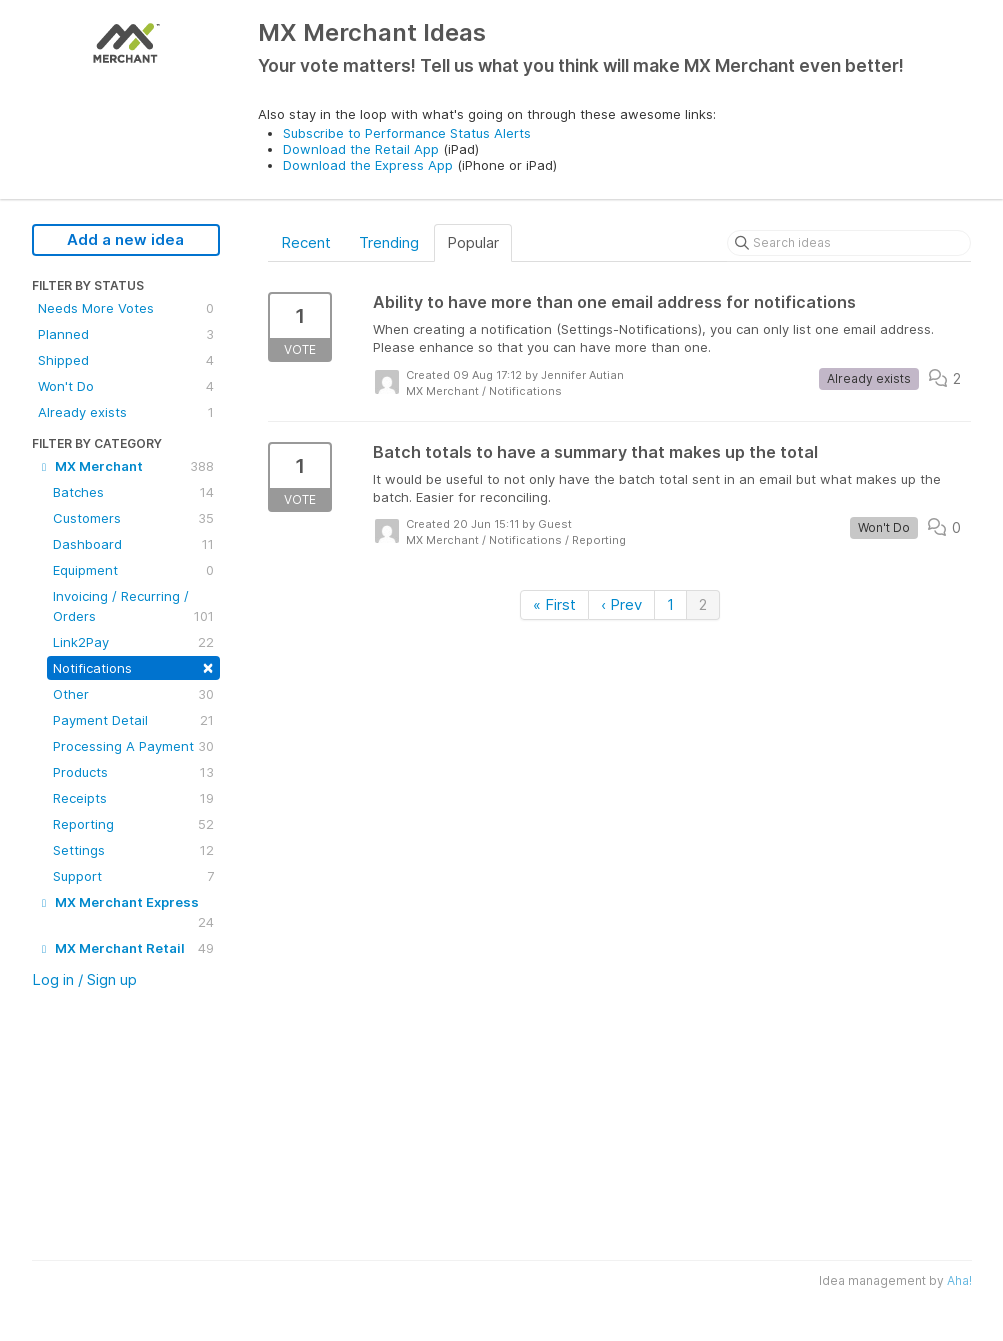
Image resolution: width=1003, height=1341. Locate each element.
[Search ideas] (849, 243)
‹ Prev (621, 604)
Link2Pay (133, 642)
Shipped (126, 360)
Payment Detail (133, 720)
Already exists (126, 412)
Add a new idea (125, 239)
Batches (133, 492)
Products (133, 772)
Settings (133, 850)
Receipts (133, 798)
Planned (126, 334)
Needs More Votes (126, 308)
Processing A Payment (133, 746)
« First (554, 604)
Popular (473, 242)
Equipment (133, 570)
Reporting (133, 824)
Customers (133, 518)
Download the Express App (368, 165)
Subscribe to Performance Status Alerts (407, 133)
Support (133, 876)
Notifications (133, 666)
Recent (306, 242)
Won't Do (126, 386)
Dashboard (133, 544)
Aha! (959, 1280)
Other (133, 694)
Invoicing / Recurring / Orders (133, 607)
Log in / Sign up (84, 979)
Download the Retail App (361, 149)
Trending (389, 242)
